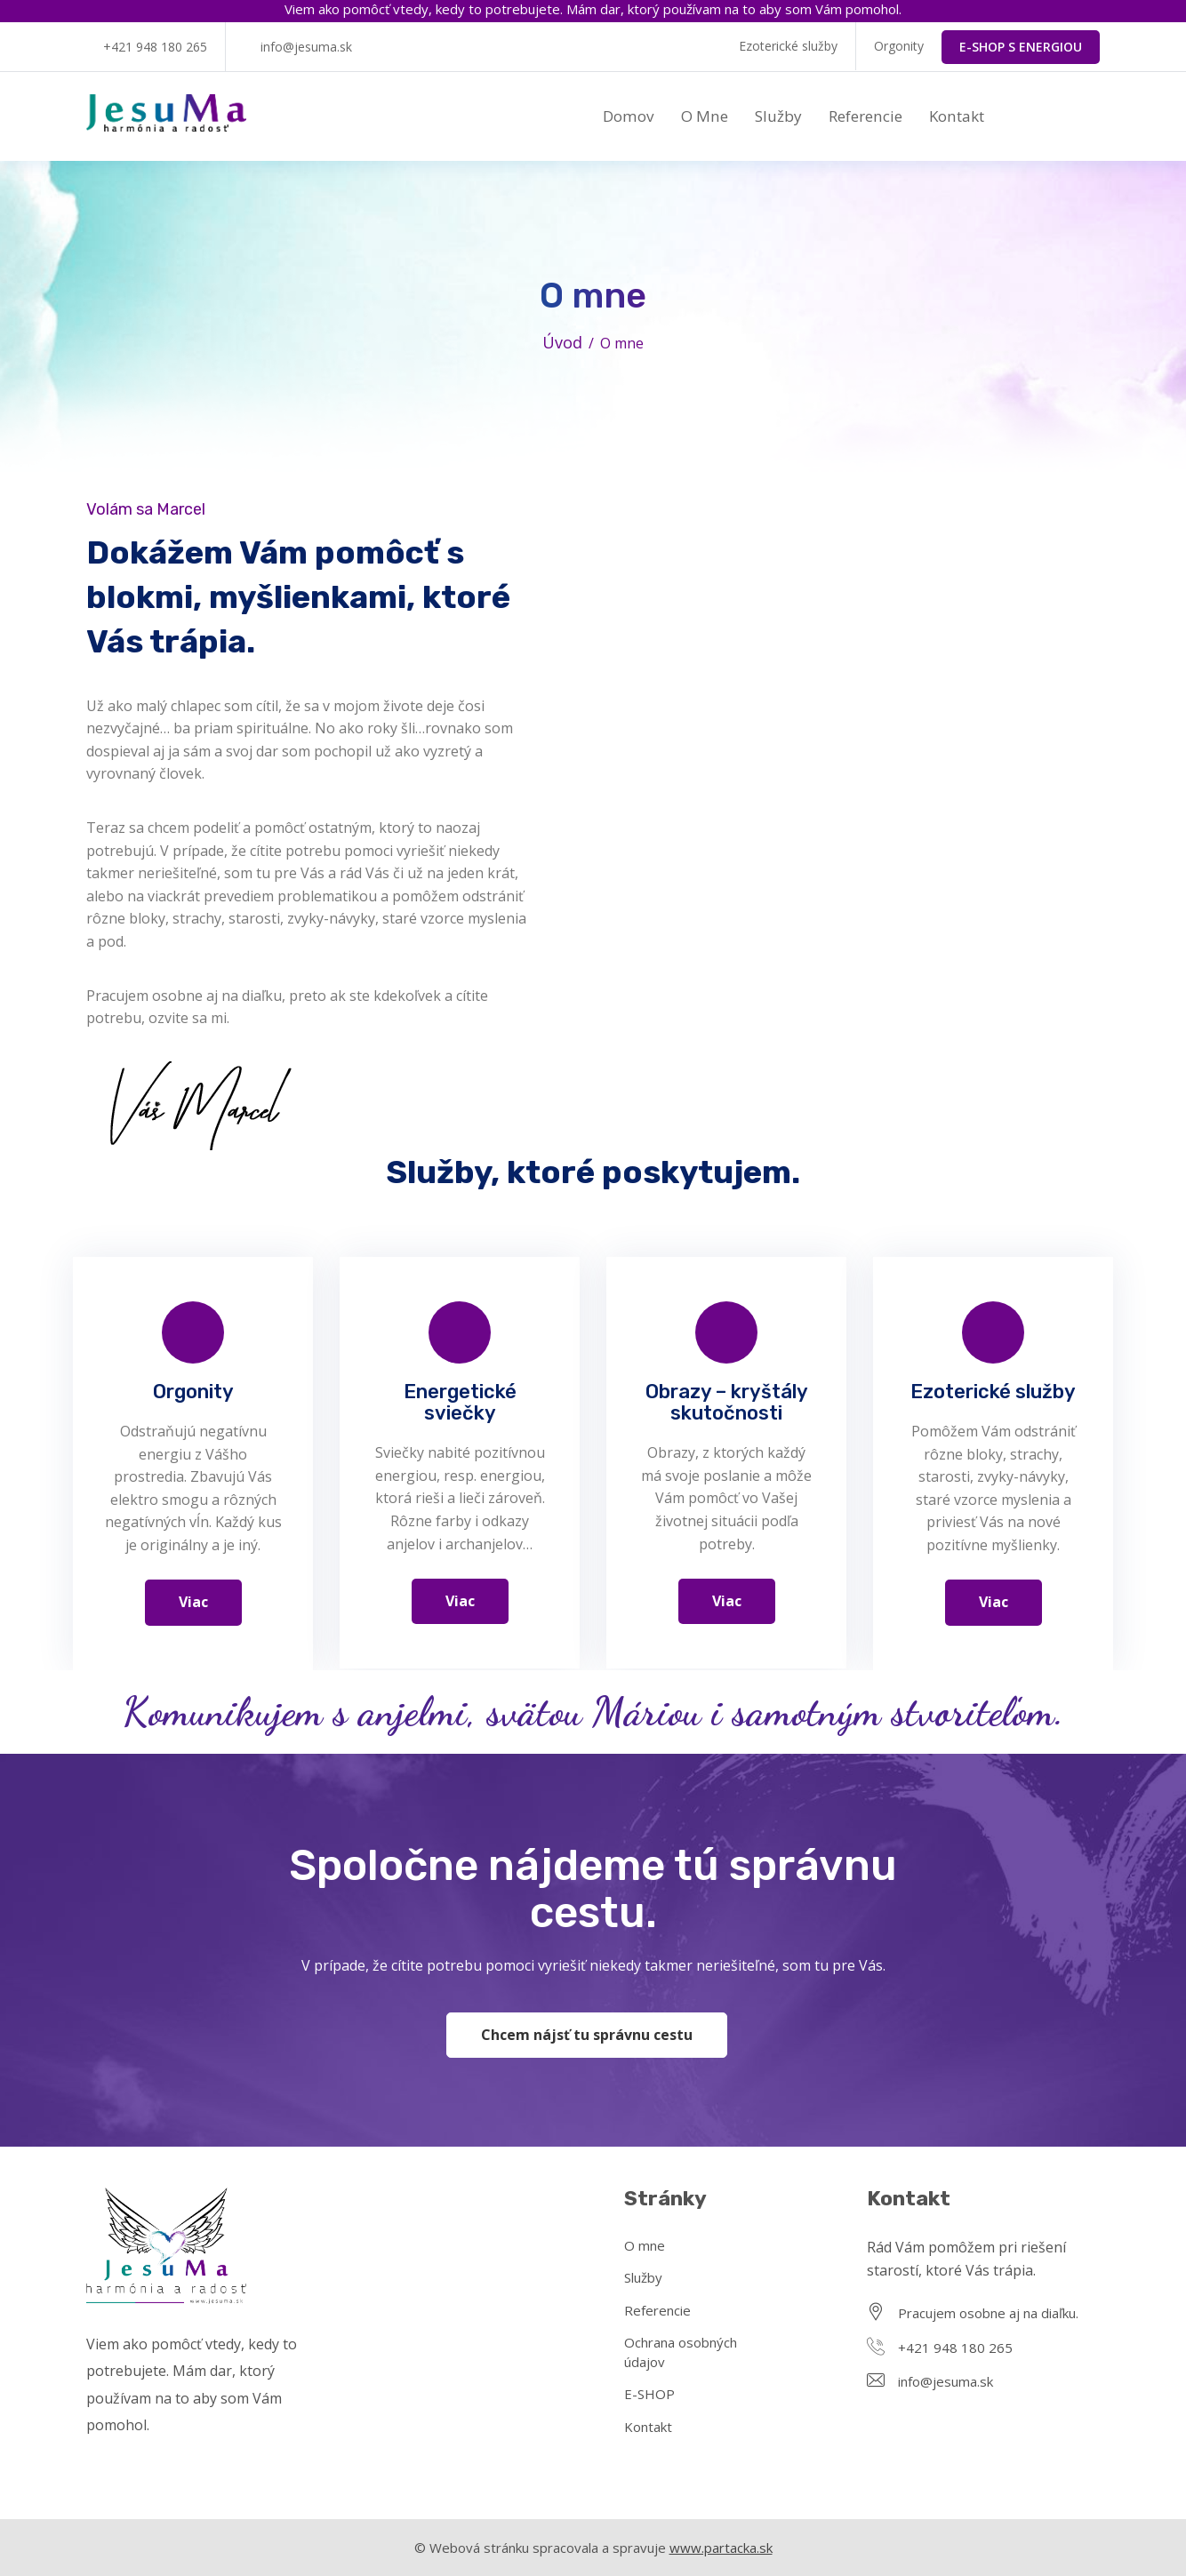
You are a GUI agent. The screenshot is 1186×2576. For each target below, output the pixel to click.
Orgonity (899, 45)
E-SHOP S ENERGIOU (1020, 46)
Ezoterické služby (788, 45)
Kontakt (956, 116)
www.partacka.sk (721, 2547)
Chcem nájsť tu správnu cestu (587, 2034)
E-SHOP (649, 2394)
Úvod (562, 342)
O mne (704, 116)
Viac (193, 1602)
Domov (628, 116)
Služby (778, 116)
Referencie (865, 116)
